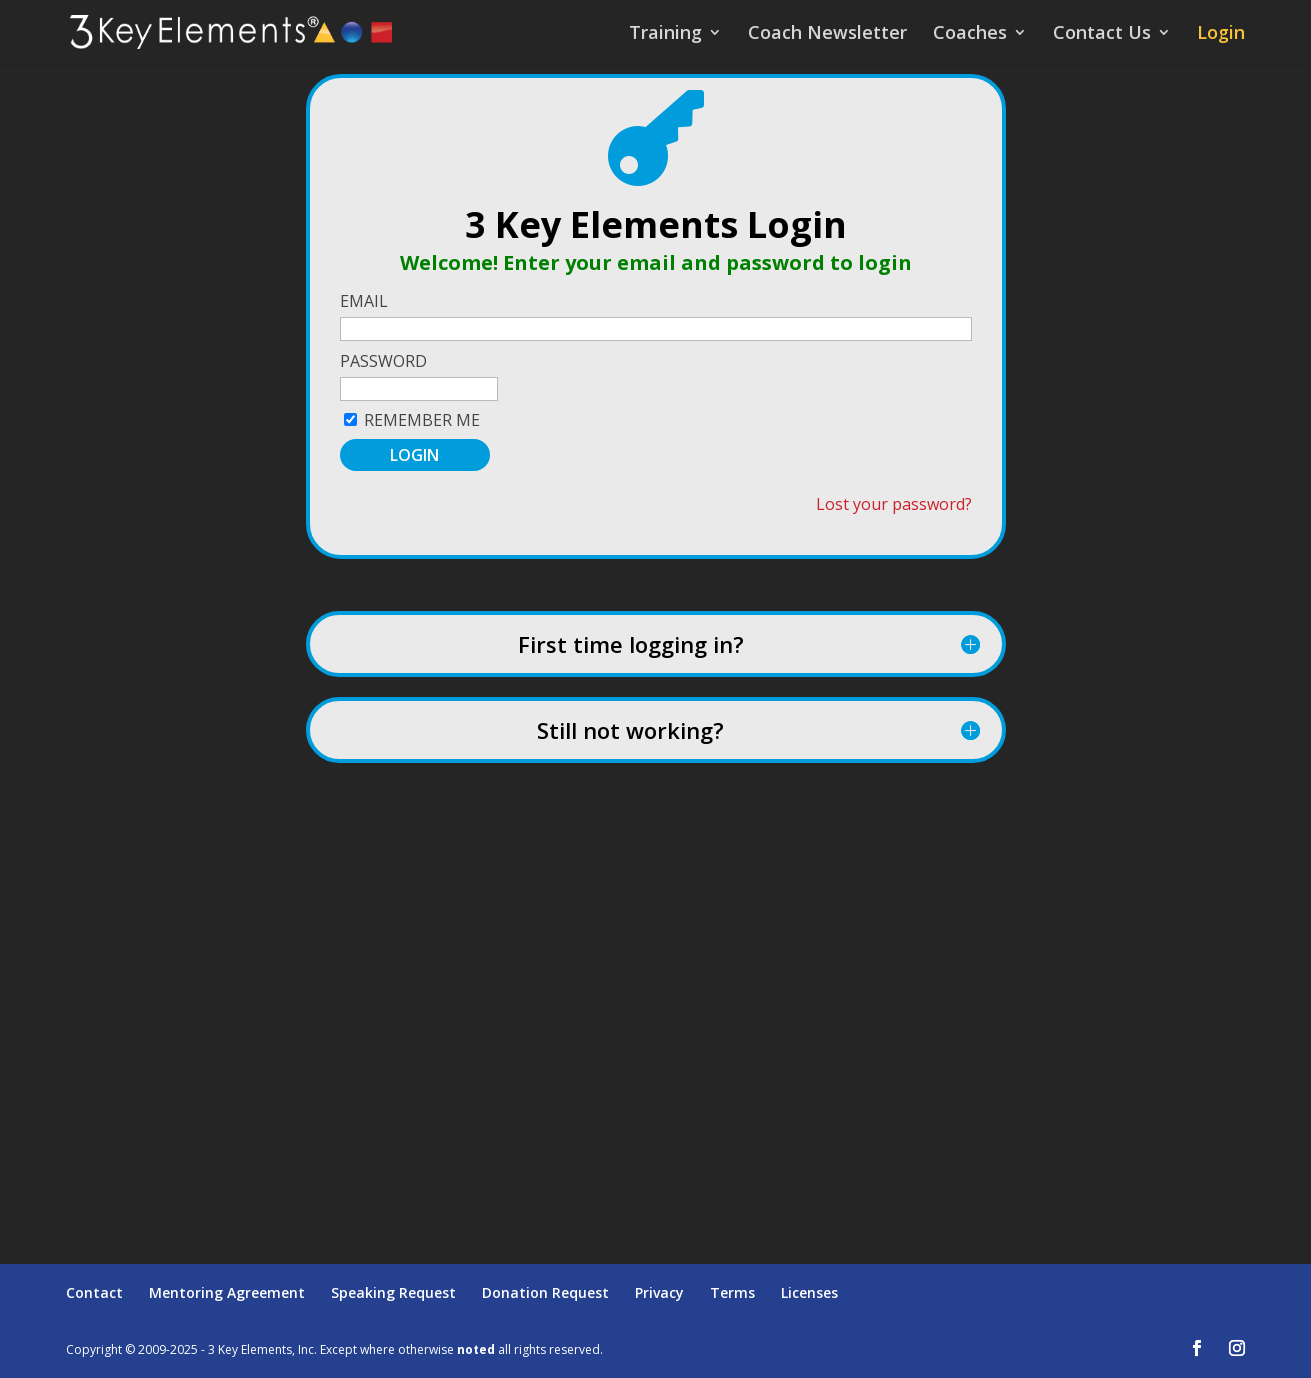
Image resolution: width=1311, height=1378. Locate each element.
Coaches (970, 34)
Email (364, 301)
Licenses (809, 1292)
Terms (732, 1292)
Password (383, 361)
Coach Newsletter (827, 34)
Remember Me (422, 420)
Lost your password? (894, 504)
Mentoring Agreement (227, 1292)
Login (1221, 34)
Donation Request (545, 1292)
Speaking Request (393, 1292)
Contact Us (1102, 34)
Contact (94, 1292)
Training (665, 34)
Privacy (659, 1292)
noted (476, 1349)
